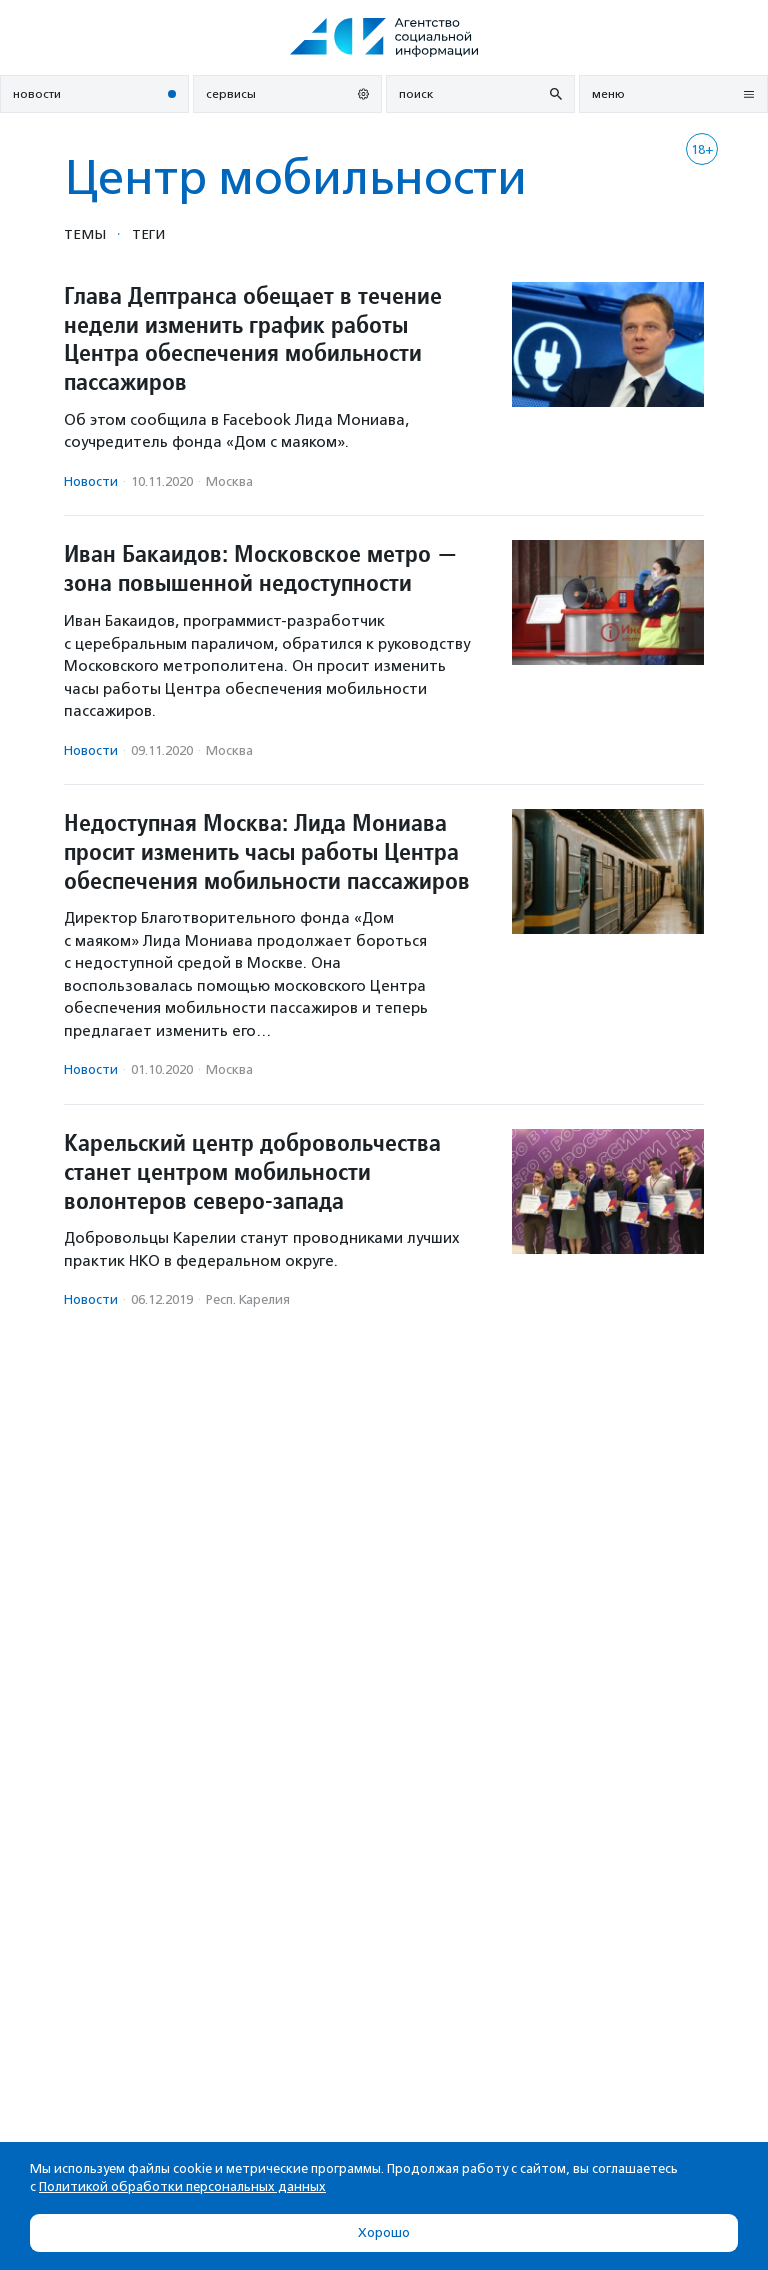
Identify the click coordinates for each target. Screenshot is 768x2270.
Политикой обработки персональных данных (182, 2186)
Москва (229, 481)
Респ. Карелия (248, 1299)
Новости (91, 481)
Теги (148, 234)
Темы (85, 234)
